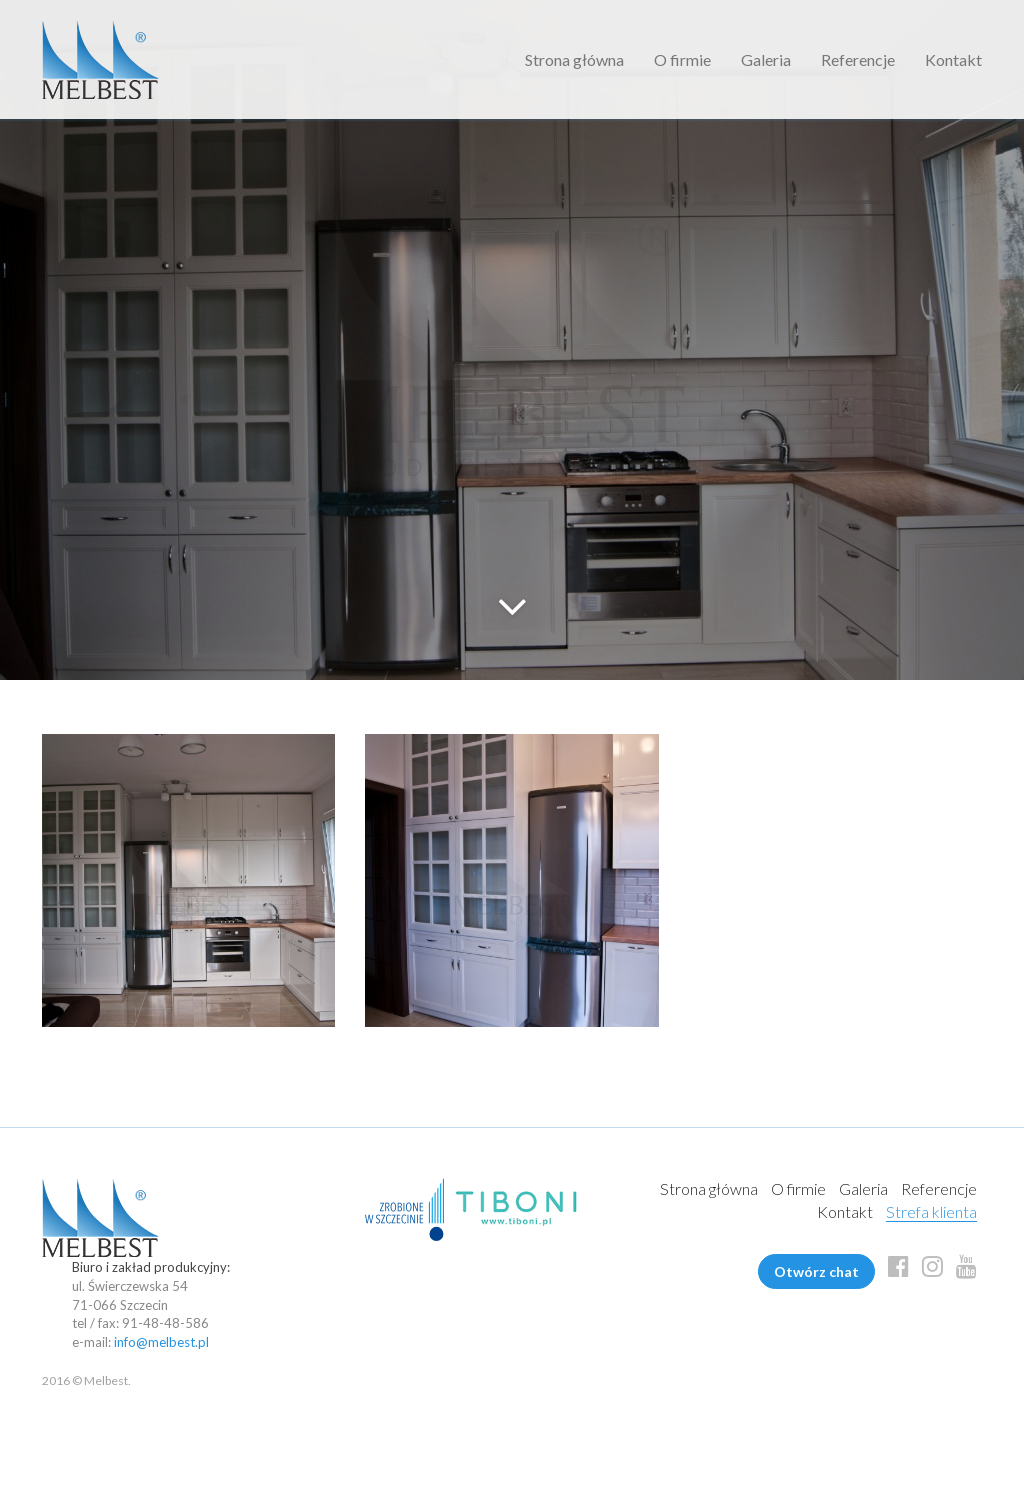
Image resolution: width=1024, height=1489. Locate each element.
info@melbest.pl (161, 1342)
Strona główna (574, 59)
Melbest (100, 59)
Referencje (858, 59)
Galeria (766, 59)
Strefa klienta (931, 1211)
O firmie (682, 59)
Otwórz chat (816, 1271)
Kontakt (953, 59)
